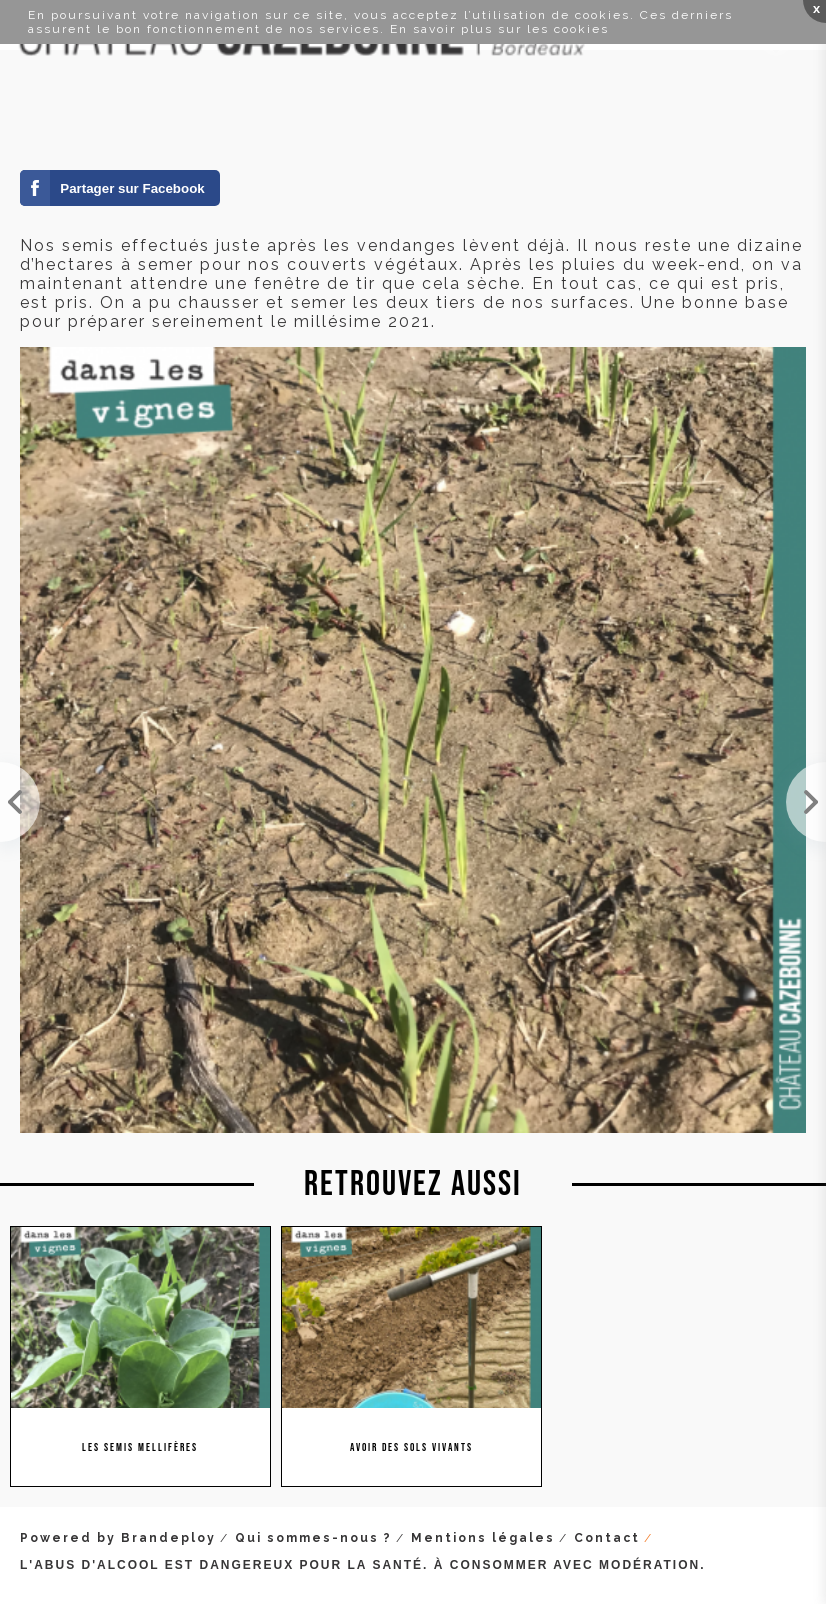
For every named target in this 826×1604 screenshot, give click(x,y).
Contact (607, 1538)
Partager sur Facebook (132, 188)
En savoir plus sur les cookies (499, 29)
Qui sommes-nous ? (313, 1538)
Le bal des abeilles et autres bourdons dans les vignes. (806, 802)
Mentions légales (483, 1538)
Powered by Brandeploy (118, 1538)
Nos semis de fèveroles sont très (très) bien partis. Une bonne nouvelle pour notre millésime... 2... (20, 802)
